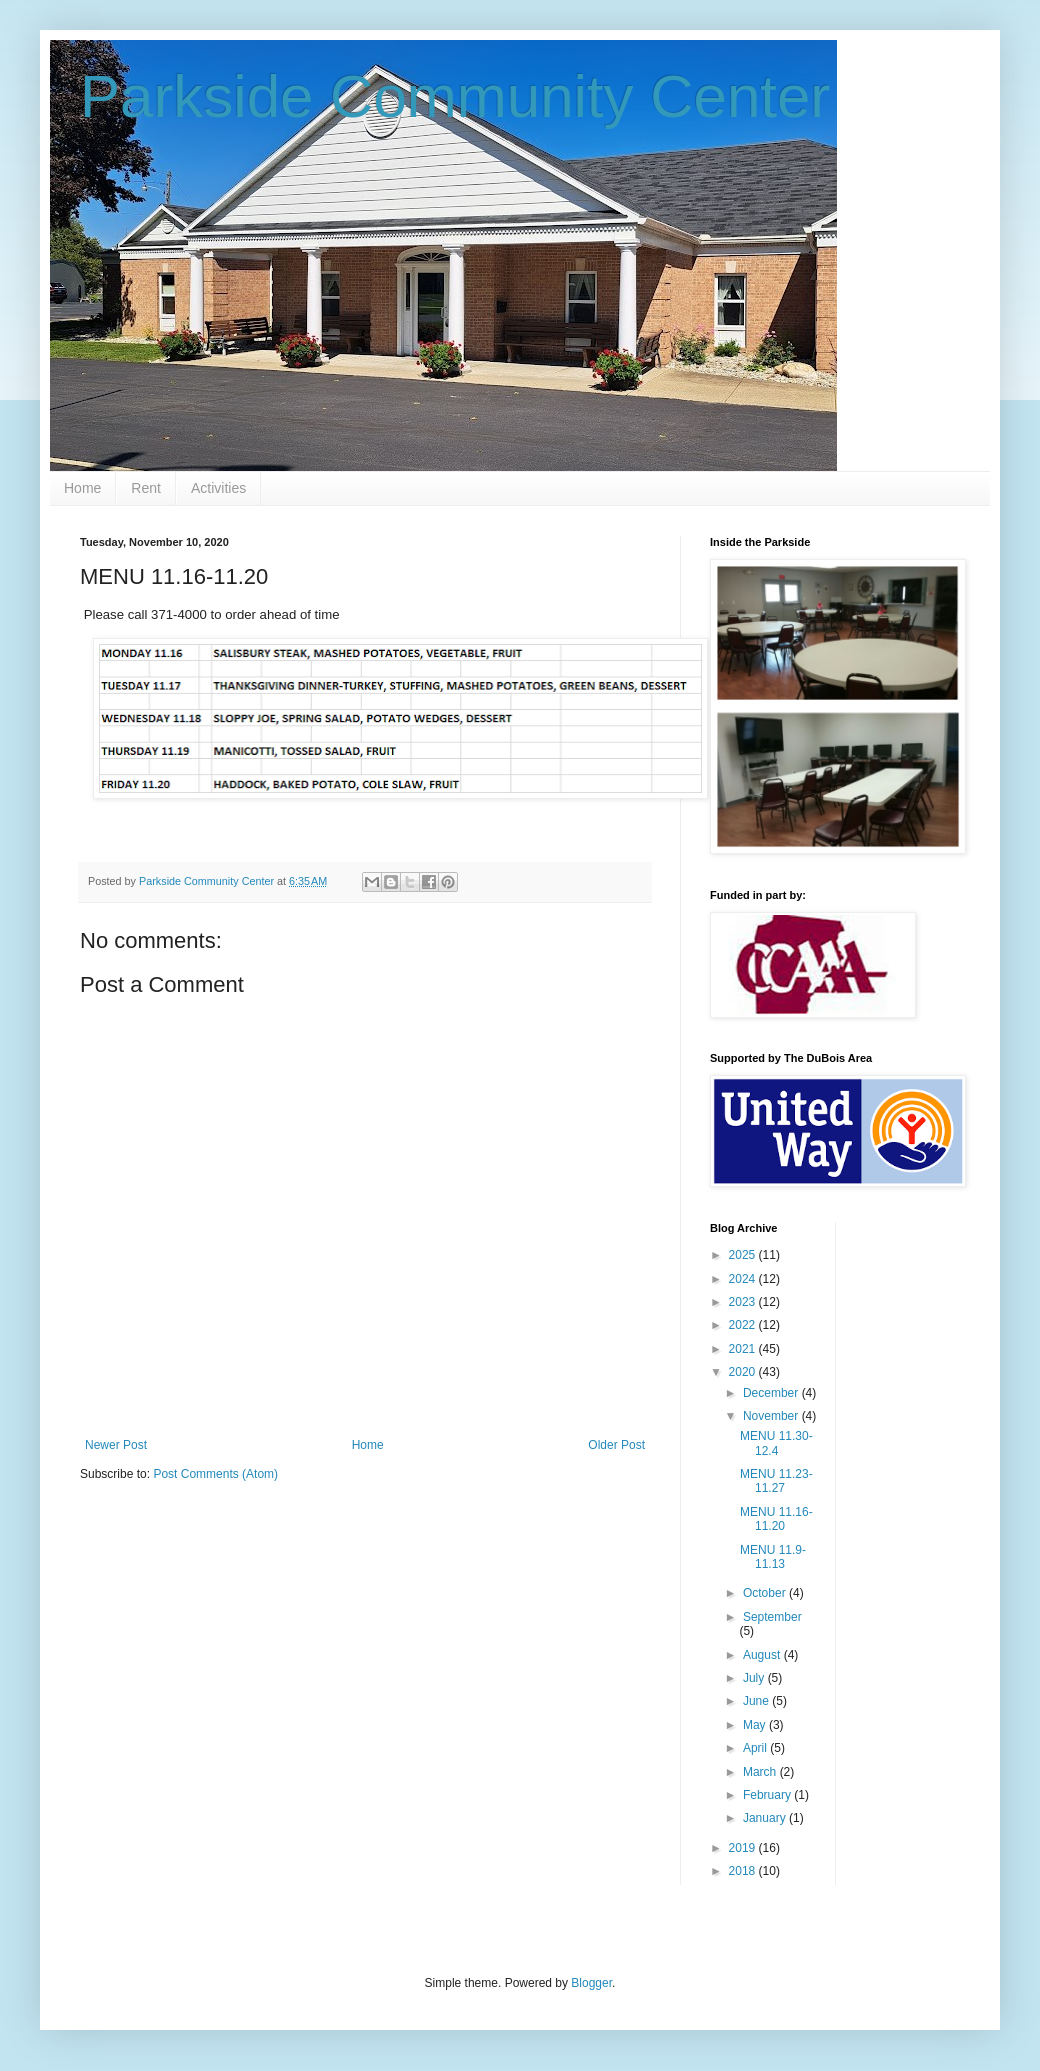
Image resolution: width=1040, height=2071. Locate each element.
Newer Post (116, 1445)
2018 (744, 1871)
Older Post (616, 1445)
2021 (744, 1349)
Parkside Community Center (455, 96)
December (772, 1393)
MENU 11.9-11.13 (773, 1557)
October (766, 1593)
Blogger (591, 1983)
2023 (744, 1302)
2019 (744, 1848)
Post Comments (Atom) (215, 1474)
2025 (744, 1255)
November (772, 1416)
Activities (218, 488)
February (768, 1795)
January (766, 1818)
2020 (744, 1372)
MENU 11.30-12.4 (776, 1443)
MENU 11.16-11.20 (776, 1519)
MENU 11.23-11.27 (776, 1481)
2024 (744, 1279)
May (756, 1725)
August (763, 1655)
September (772, 1617)
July (755, 1678)
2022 (744, 1325)
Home (82, 488)
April (756, 1748)
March (761, 1772)
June (757, 1701)
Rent (146, 488)
